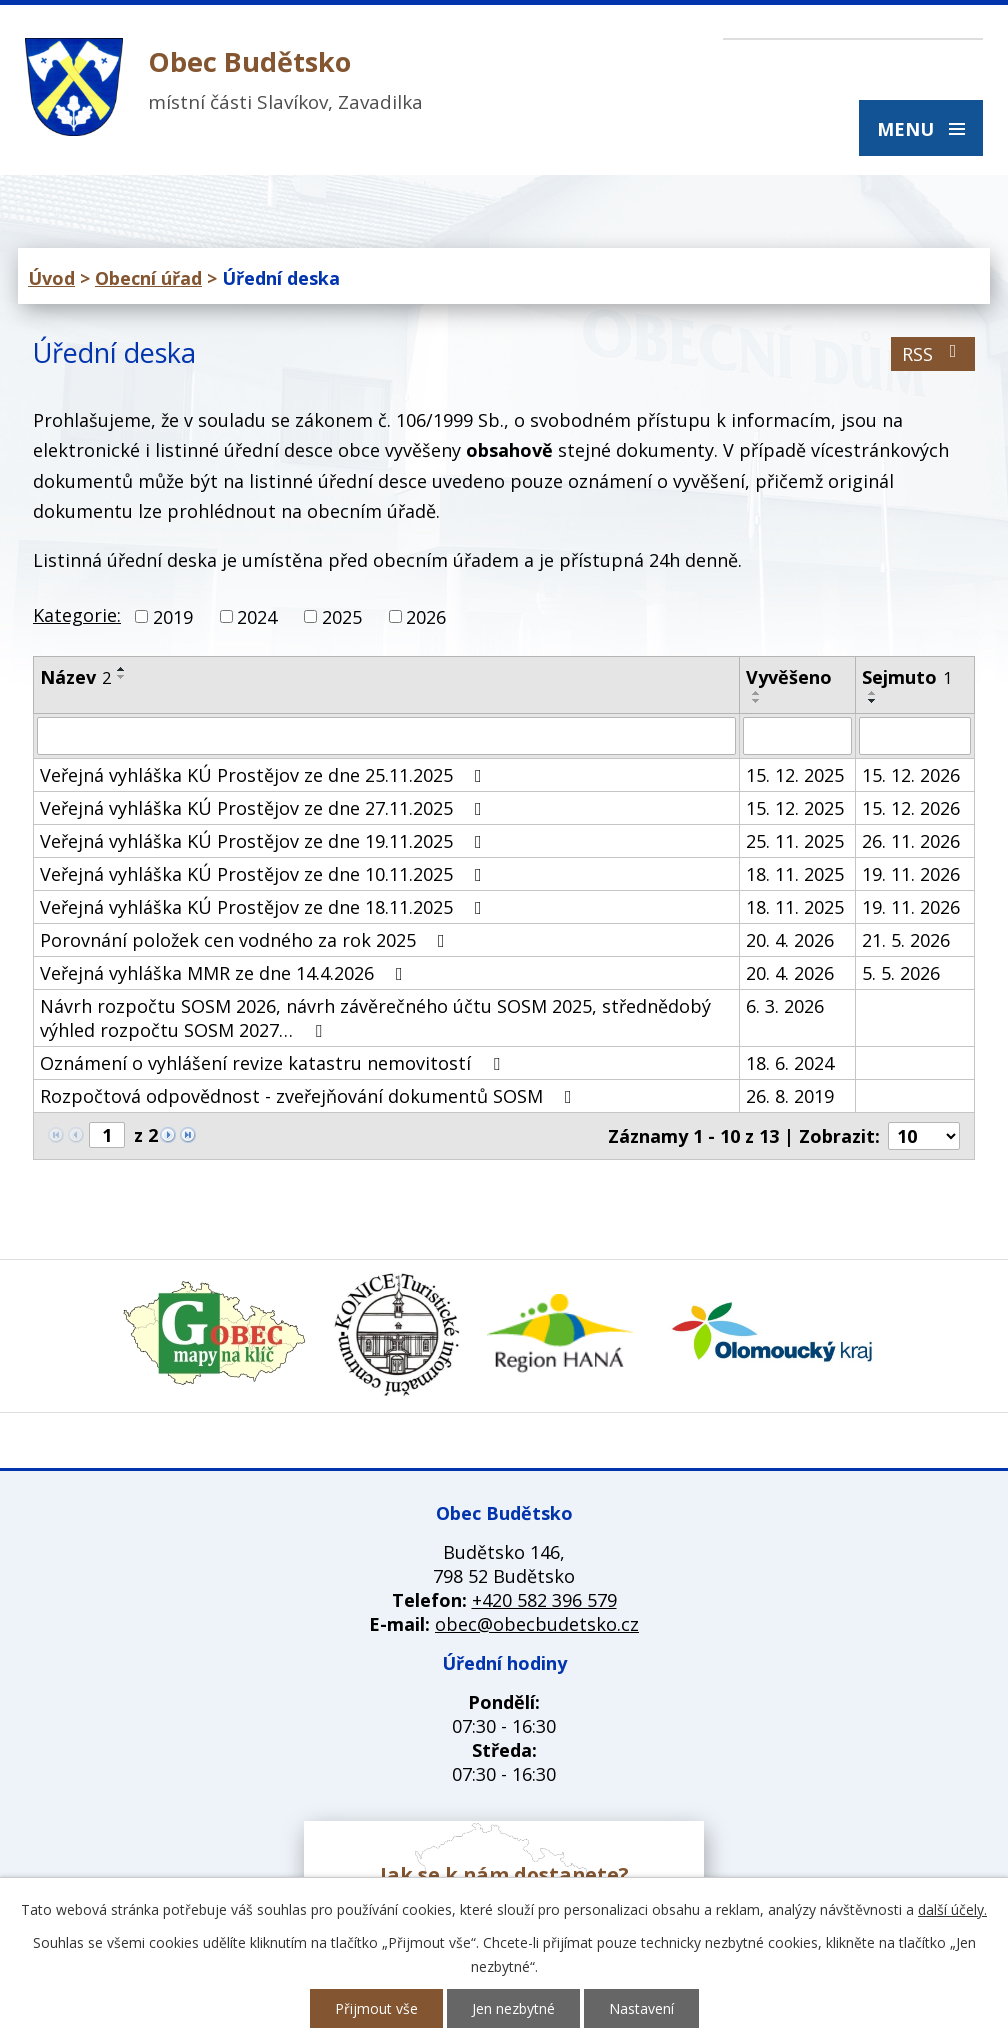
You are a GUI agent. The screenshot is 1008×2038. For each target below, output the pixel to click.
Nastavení (641, 2008)
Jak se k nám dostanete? (504, 1874)
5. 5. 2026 (901, 973)
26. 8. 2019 (790, 1096)
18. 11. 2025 (795, 874)
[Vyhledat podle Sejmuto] (915, 736)
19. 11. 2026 (911, 874)
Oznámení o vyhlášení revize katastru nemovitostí (274, 1063)
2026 (426, 617)
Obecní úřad (148, 278)
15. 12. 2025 (795, 775)
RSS (933, 354)
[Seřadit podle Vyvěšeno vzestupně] (757, 693)
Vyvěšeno (789, 677)
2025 (342, 617)
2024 (257, 617)
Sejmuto (907, 677)
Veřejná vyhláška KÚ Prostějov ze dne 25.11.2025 (265, 775)
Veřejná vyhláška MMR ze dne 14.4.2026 (225, 973)
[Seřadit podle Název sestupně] (122, 677)
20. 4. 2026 (790, 940)
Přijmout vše (376, 2008)
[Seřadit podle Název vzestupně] (122, 669)
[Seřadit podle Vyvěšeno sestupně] (757, 701)
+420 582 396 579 (544, 1600)
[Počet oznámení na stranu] (924, 1136)
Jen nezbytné (513, 2008)
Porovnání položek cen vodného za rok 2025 (246, 940)
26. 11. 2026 (911, 841)
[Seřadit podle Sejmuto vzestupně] (873, 693)
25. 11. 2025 (795, 841)
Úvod (51, 278)
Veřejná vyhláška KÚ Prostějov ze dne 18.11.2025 (265, 907)
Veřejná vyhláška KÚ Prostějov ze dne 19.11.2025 (265, 841)
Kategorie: (77, 615)
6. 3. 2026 (785, 1006)
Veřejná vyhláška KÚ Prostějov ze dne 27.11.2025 (265, 808)
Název (75, 677)
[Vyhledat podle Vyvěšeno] (797, 736)
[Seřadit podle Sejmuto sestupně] (873, 701)
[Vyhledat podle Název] (386, 736)
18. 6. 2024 (790, 1063)
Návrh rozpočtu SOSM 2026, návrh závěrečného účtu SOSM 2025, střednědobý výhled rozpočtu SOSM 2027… (375, 1018)
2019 (173, 617)
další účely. (952, 1909)
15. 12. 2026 (911, 775)
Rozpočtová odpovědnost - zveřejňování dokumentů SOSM (310, 1096)
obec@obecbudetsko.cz (537, 1624)
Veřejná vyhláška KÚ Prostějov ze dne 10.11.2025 (265, 874)
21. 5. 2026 (906, 940)
